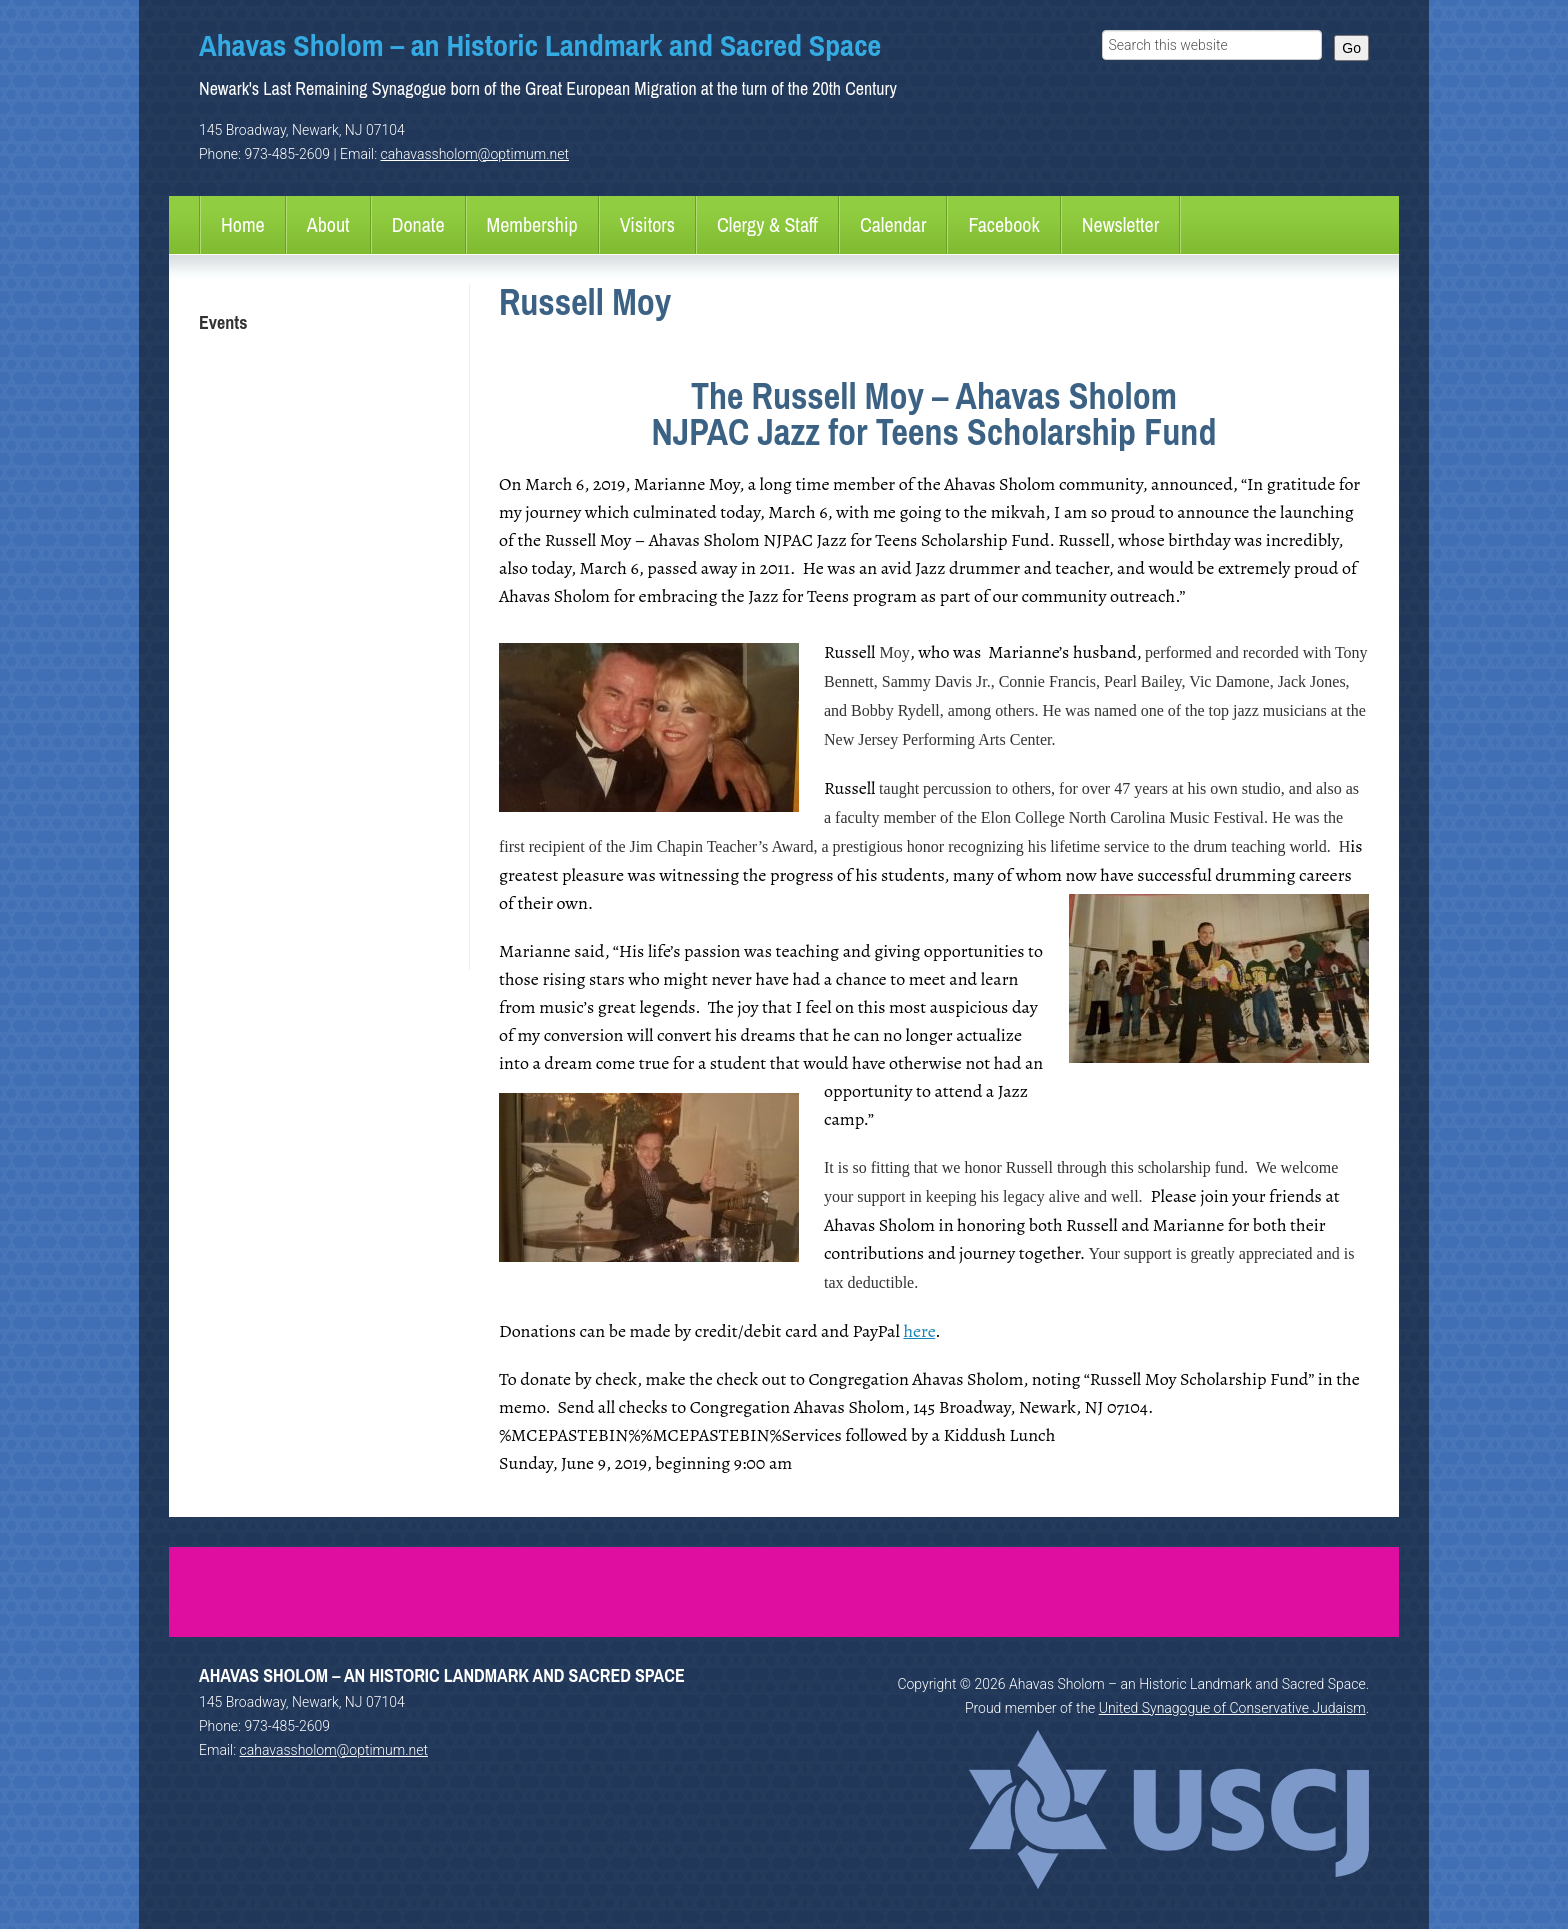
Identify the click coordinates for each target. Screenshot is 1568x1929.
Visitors (647, 224)
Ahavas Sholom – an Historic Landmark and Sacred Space (540, 45)
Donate (418, 224)
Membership (532, 224)
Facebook (1003, 224)
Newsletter (1120, 224)
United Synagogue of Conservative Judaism (1232, 1708)
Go (1351, 48)
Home (243, 224)
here (919, 1331)
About (328, 224)
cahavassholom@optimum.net (475, 154)
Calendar (893, 224)
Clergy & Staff (767, 224)
